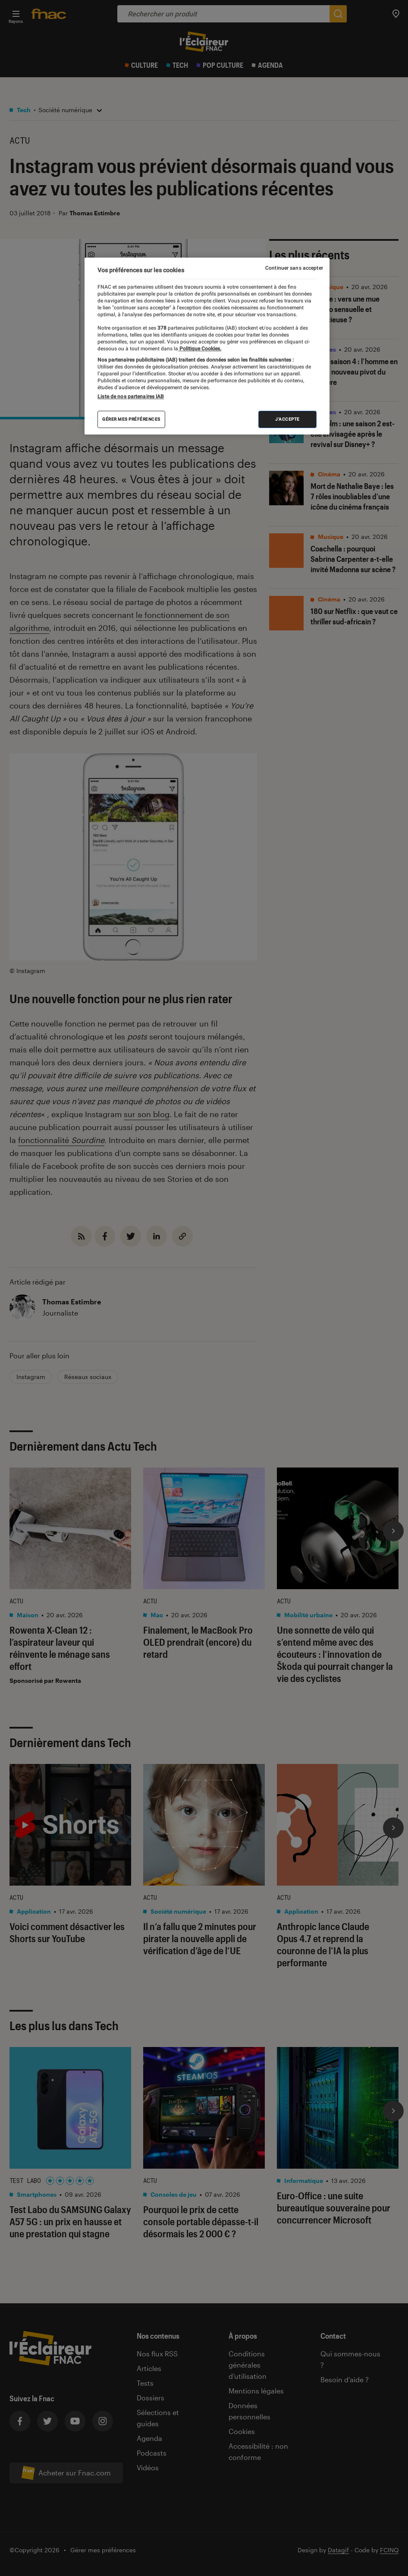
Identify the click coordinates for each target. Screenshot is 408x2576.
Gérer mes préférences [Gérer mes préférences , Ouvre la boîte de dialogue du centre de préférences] (131, 419)
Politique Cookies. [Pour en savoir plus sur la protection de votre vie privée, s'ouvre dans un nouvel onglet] (199, 349)
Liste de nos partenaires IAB (130, 397)
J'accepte (287, 419)
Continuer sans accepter (294, 268)
